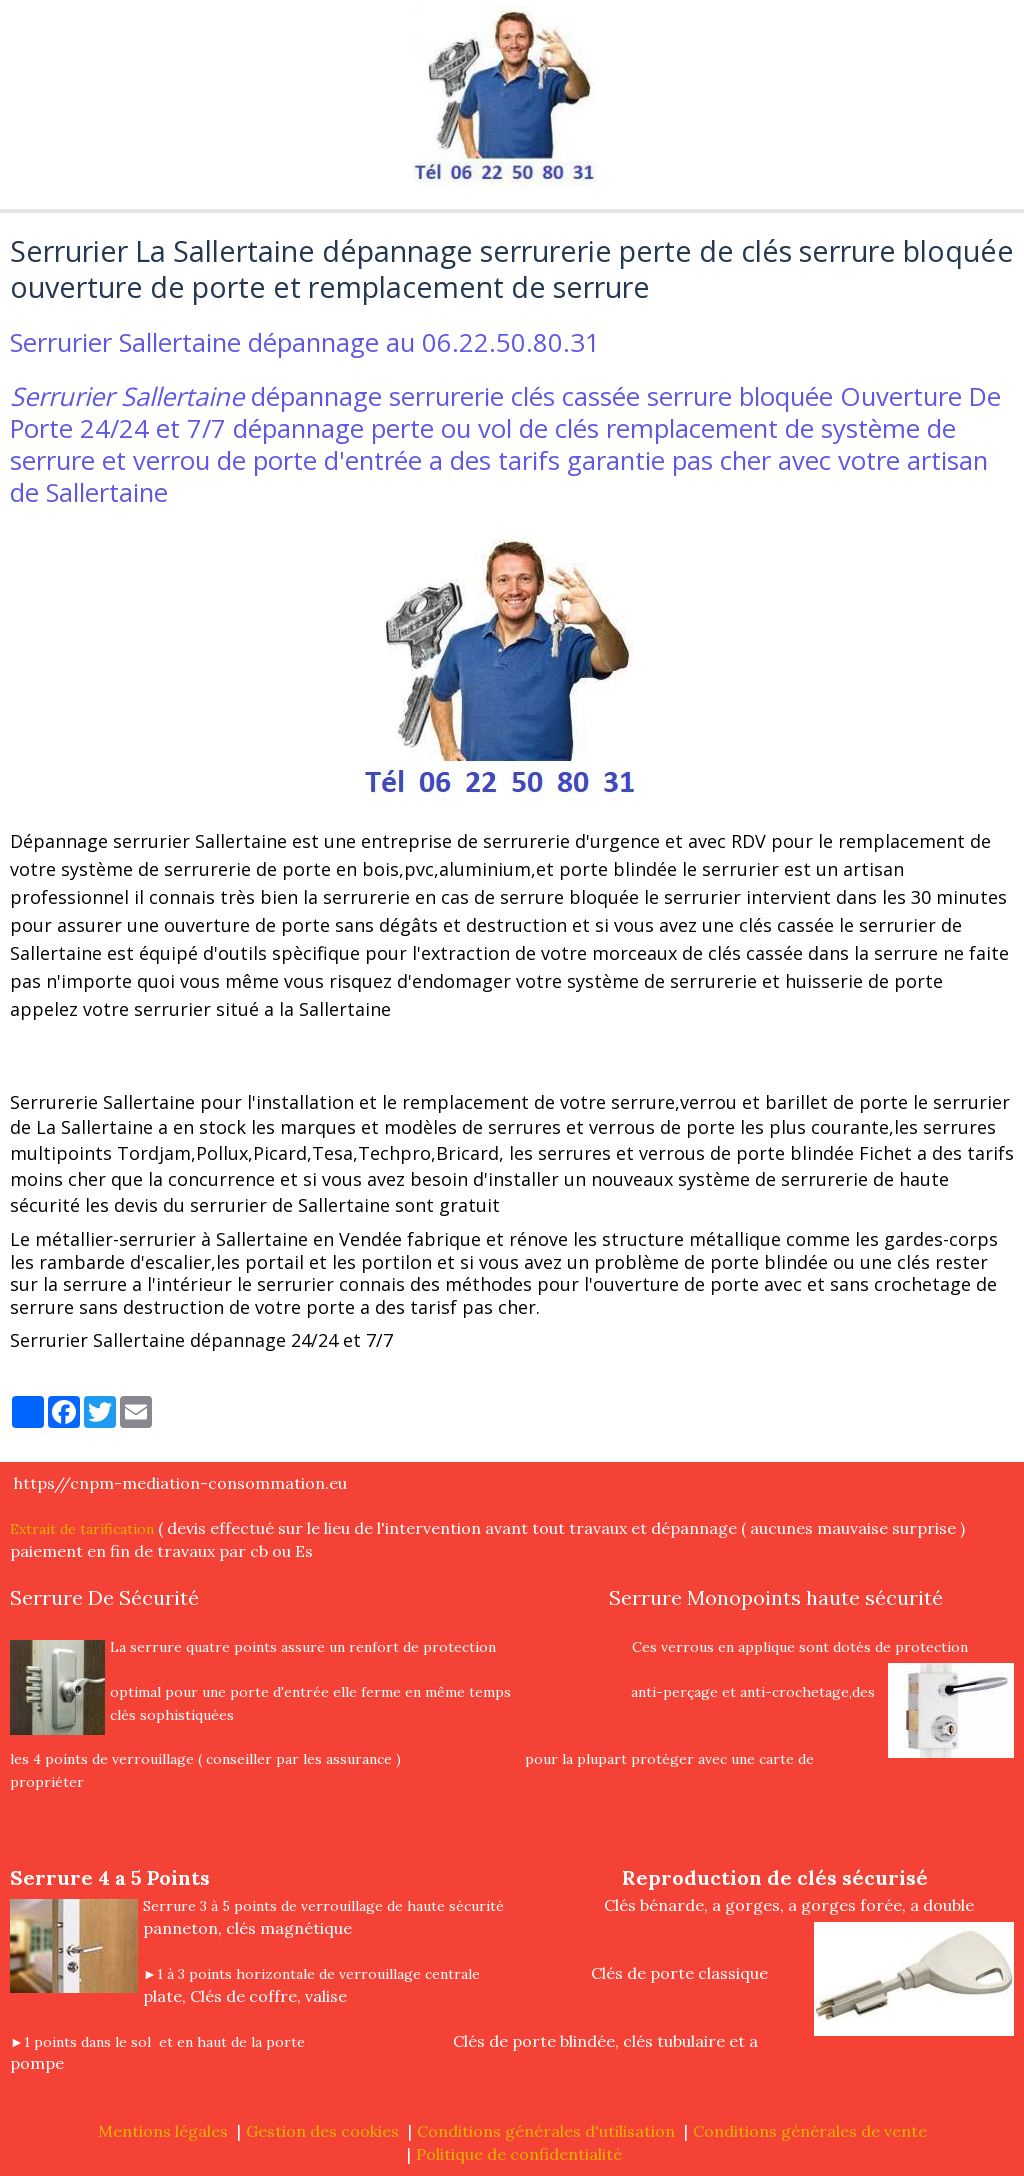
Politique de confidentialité (519, 2154)
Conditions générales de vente (810, 2131)
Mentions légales (163, 2131)
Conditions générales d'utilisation (546, 2131)
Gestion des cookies (322, 2131)
